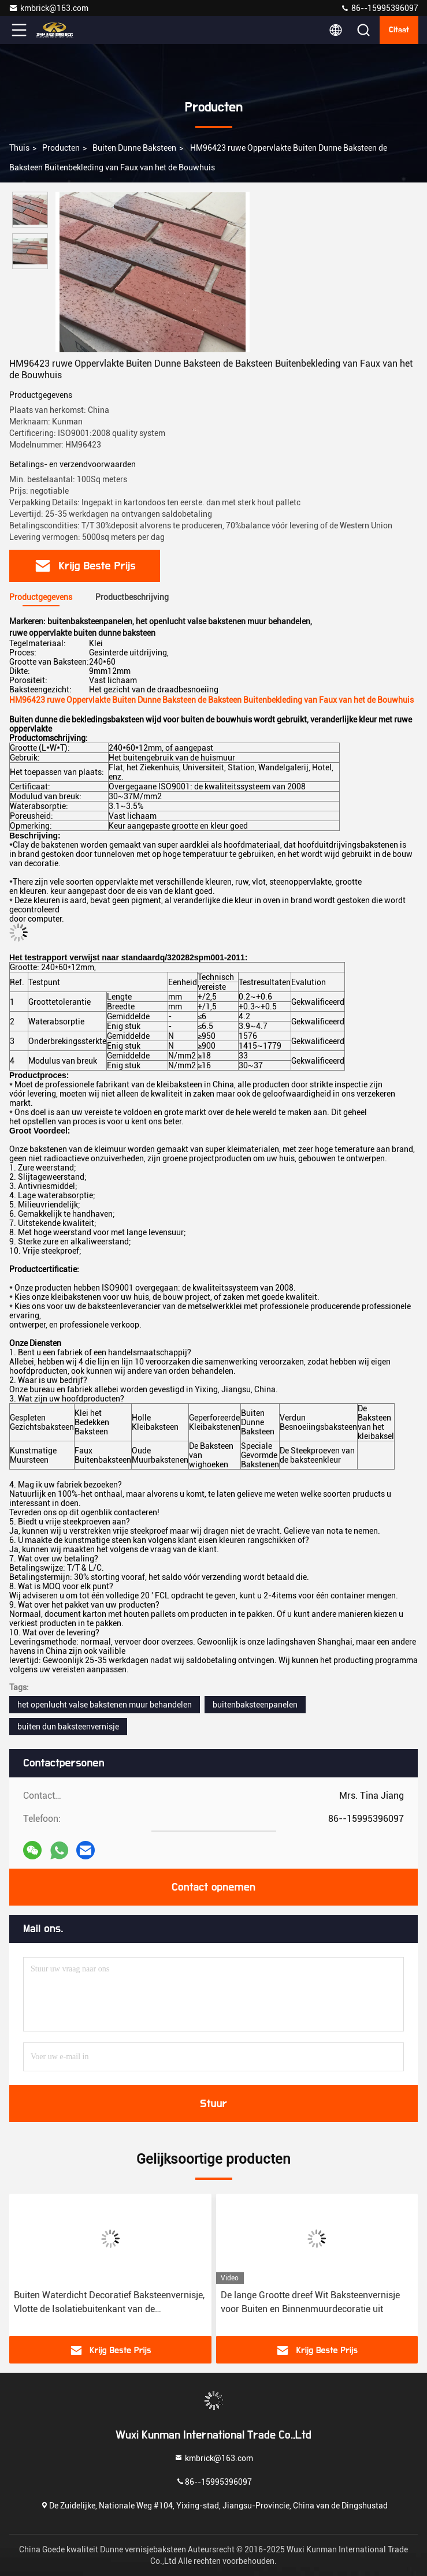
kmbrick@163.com (48, 8)
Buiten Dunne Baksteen (134, 147)
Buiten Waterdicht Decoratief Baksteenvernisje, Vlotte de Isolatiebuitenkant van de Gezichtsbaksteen (109, 2303)
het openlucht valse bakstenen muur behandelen (104, 1704)
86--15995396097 (379, 8)
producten (61, 147)
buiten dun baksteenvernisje (68, 1726)
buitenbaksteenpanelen (255, 1704)
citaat (399, 30)
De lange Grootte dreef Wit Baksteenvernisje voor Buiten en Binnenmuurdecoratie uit (310, 2302)
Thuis (19, 147)
